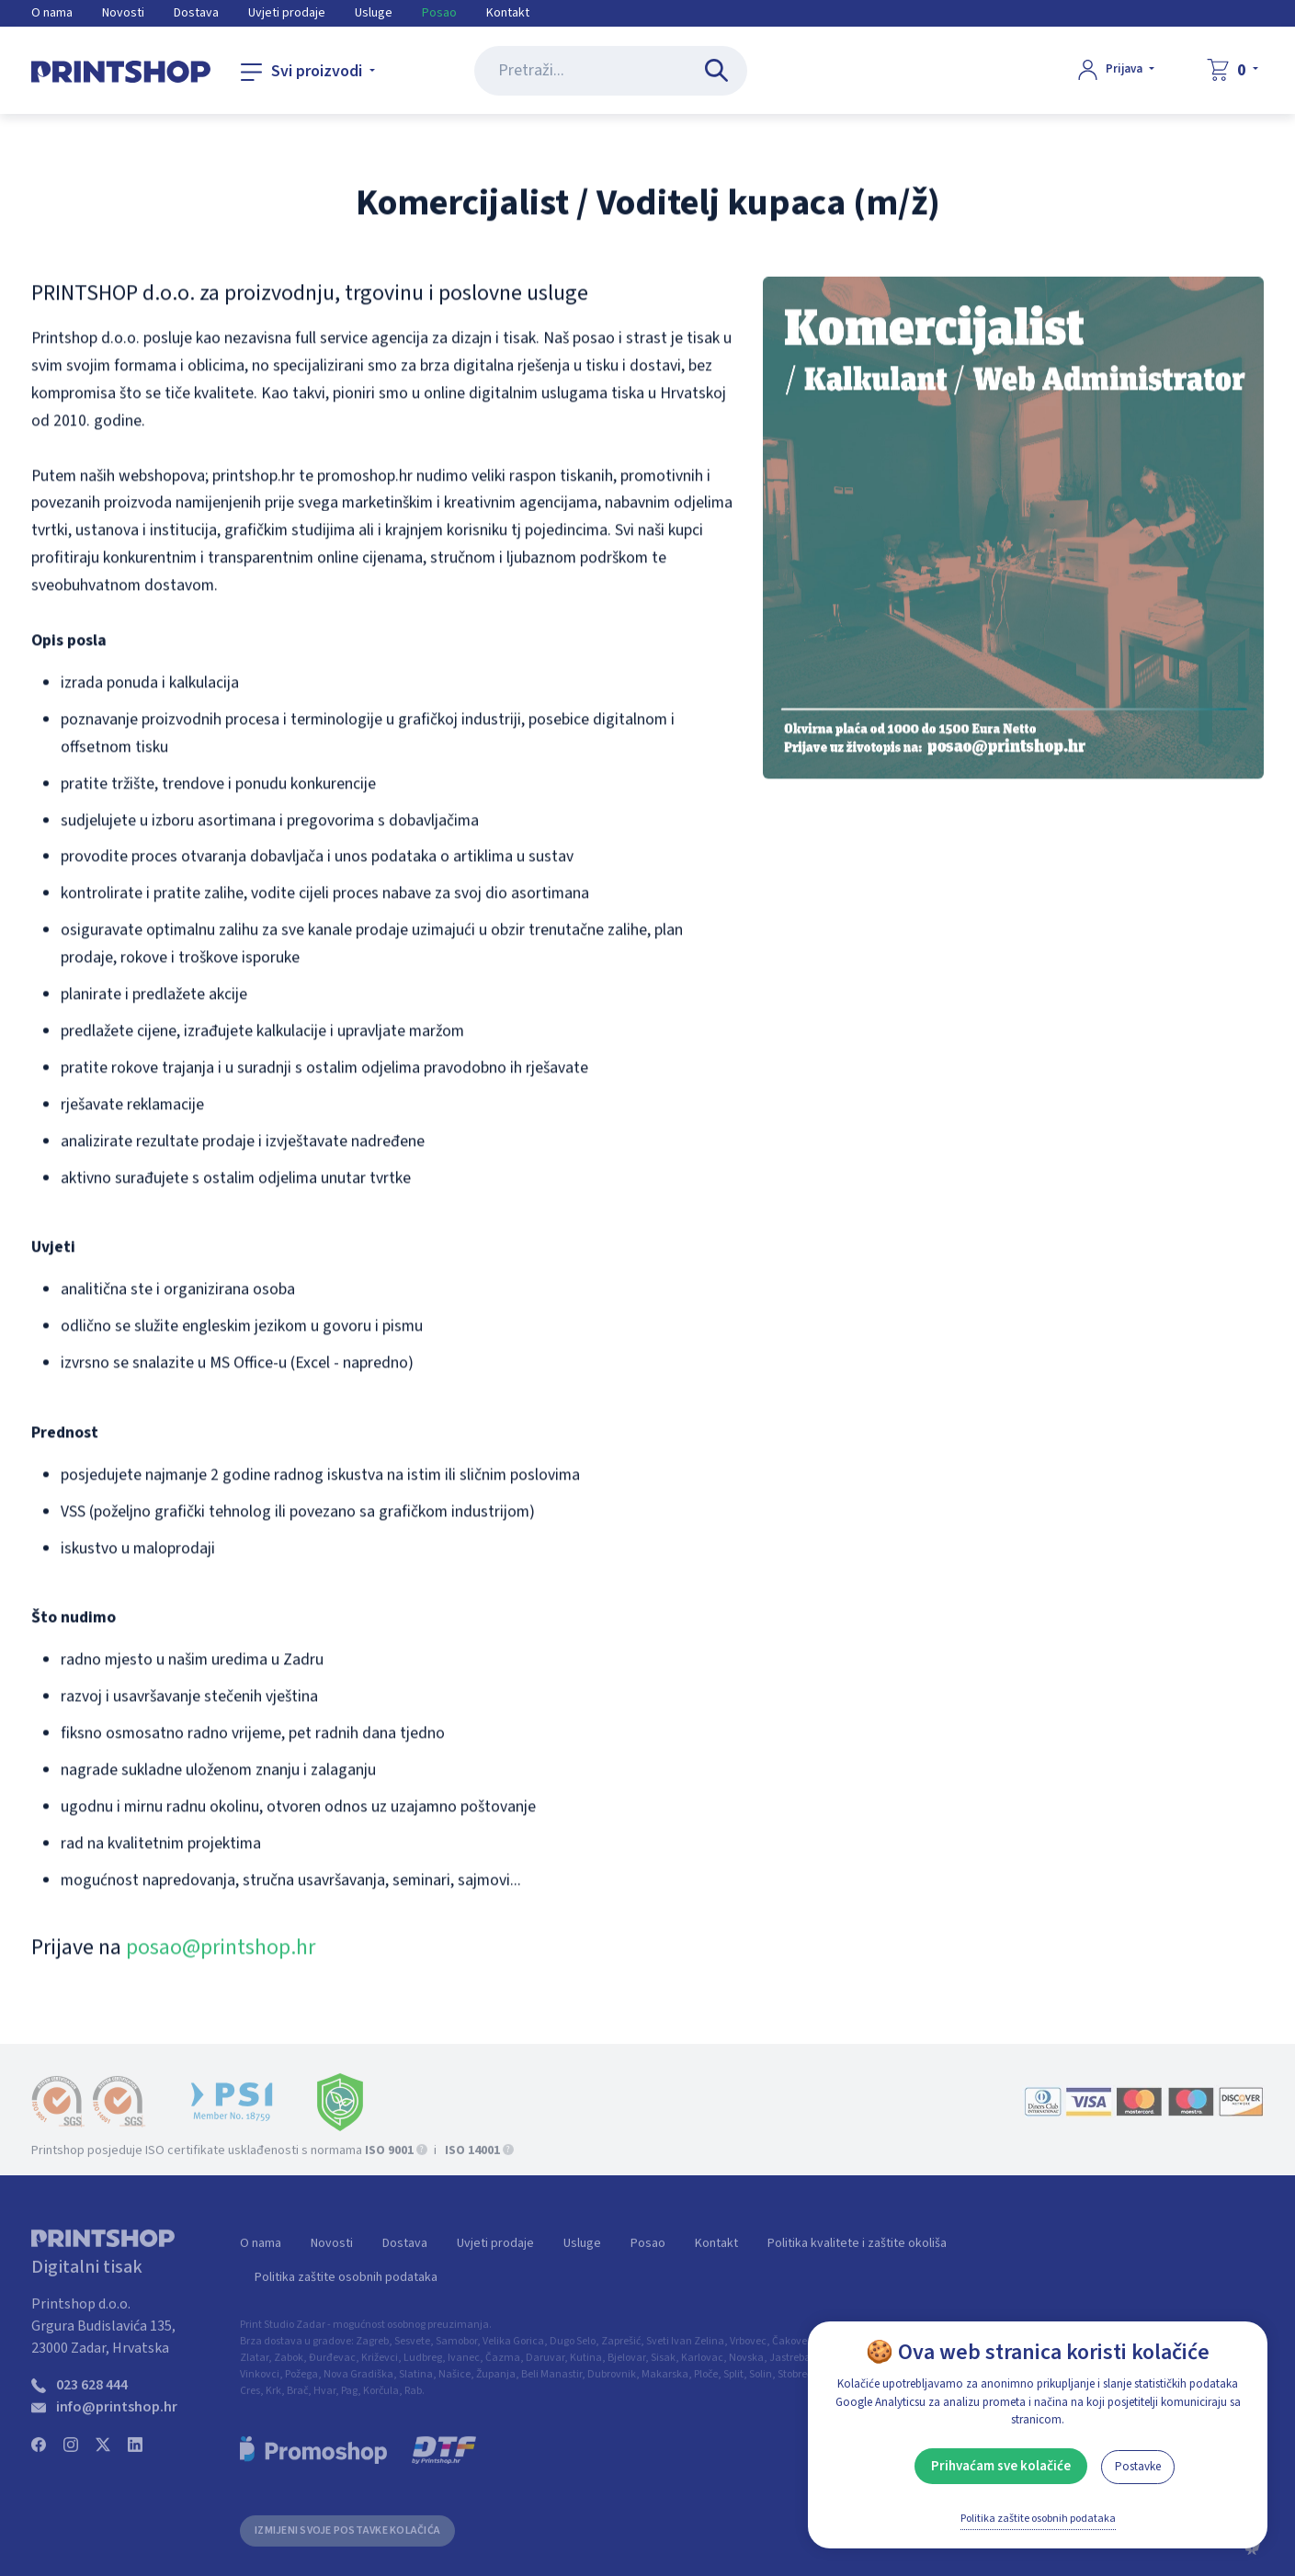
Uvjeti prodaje (286, 13)
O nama (52, 13)
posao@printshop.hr (220, 1951)
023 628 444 (92, 2394)
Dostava (196, 13)
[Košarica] (1232, 70)
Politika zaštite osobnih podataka (346, 2286)
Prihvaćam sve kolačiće (1001, 2466)
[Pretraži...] (720, 71)
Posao (439, 13)
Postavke (1138, 2466)
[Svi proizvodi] (308, 72)
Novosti (123, 13)
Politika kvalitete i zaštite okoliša (857, 2252)
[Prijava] (1116, 70)
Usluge (373, 13)
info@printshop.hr (116, 2416)
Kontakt (507, 13)
